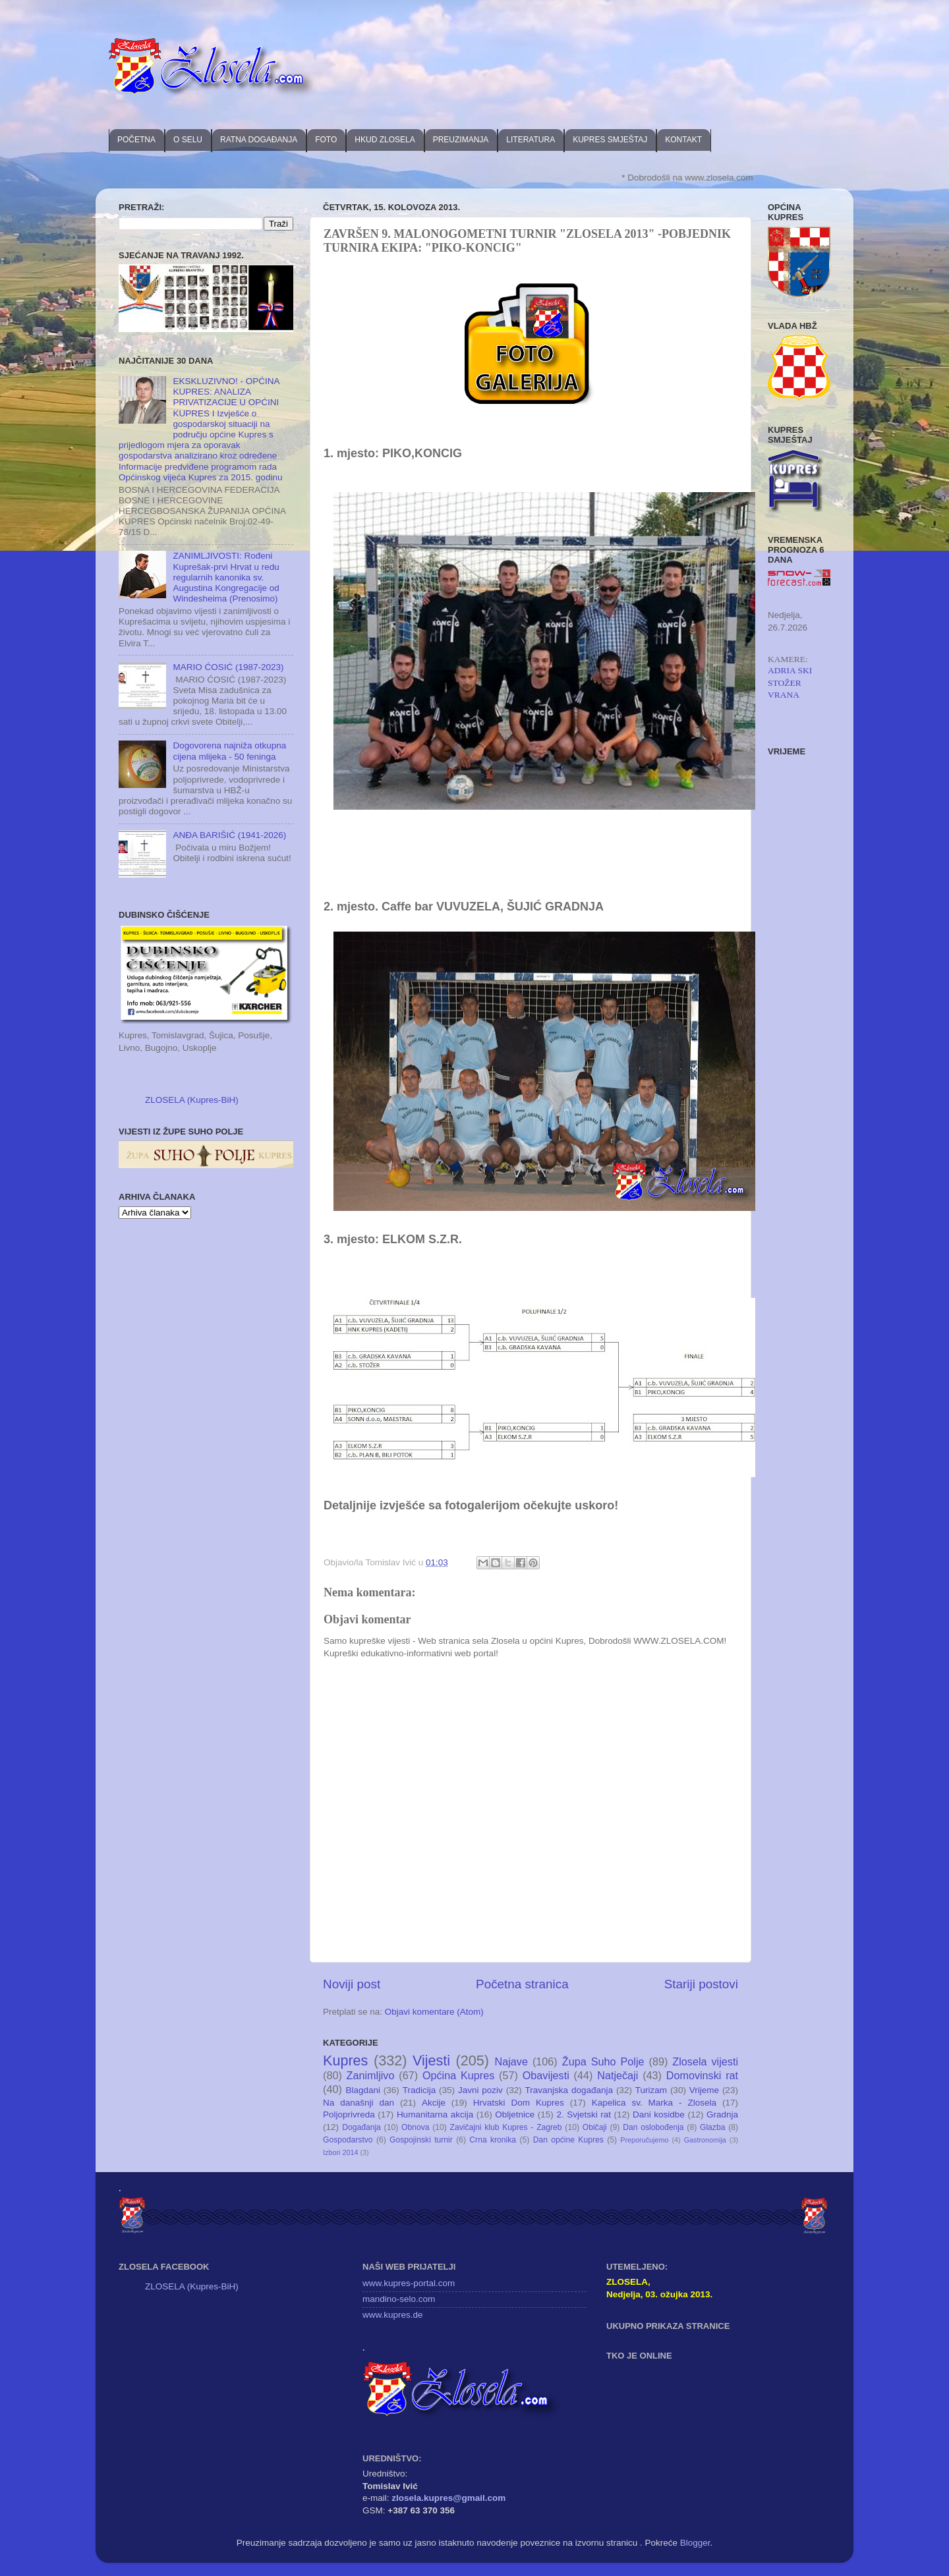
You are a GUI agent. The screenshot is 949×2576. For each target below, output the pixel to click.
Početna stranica (522, 1984)
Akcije (434, 2103)
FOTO (326, 139)
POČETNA (136, 139)
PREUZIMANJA (461, 139)
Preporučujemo (644, 2140)
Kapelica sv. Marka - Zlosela (654, 2103)
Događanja (361, 2127)
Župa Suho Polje (603, 2061)
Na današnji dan (358, 2103)
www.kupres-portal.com (408, 2283)
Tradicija (419, 2090)
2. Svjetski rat (583, 2114)
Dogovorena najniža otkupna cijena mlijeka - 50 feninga (229, 751)
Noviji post (351, 1984)
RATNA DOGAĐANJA (258, 139)
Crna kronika (492, 2139)
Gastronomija (705, 2140)
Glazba (712, 2127)
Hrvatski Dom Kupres (518, 2103)
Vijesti (431, 2060)
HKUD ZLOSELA (385, 139)
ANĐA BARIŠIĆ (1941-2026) (229, 835)
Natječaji (617, 2075)
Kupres (345, 2060)
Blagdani (362, 2090)
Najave (511, 2061)
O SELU (187, 139)
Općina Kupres (458, 2075)
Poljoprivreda (349, 2114)
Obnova (415, 2127)
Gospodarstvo (348, 2139)
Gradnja (722, 2114)
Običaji (595, 2127)
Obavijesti (546, 2075)
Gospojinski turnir (421, 2139)
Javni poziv (480, 2090)
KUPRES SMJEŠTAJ (610, 139)
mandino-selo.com (398, 2299)
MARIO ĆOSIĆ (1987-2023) (228, 667)
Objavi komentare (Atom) (434, 2012)
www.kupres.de (392, 2315)
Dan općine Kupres (568, 2139)
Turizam (651, 2090)
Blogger (695, 2543)
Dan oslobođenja (653, 2127)
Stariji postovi (701, 1984)
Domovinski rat (702, 2075)
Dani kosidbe (659, 2114)
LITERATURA (530, 139)
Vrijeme (704, 2090)
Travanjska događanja (569, 2090)
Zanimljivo (371, 2075)
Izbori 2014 (340, 2152)
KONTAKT (683, 139)
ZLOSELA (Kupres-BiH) (192, 1100)
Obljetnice (514, 2114)
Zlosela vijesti (705, 2061)
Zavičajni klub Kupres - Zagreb (506, 2127)
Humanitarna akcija (435, 2114)
